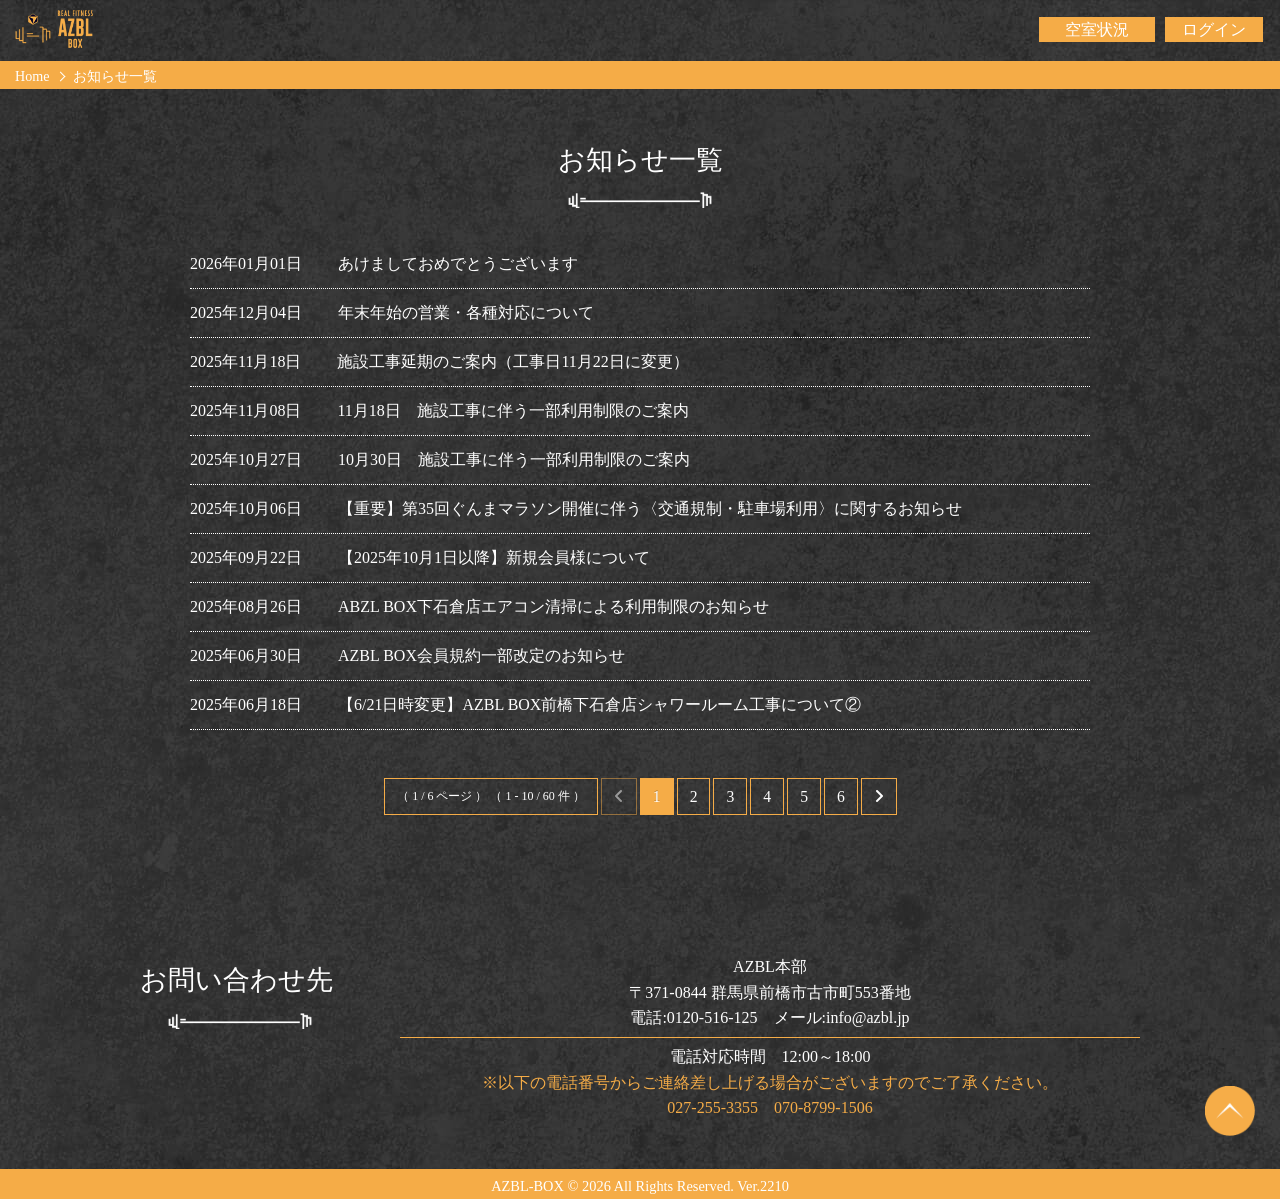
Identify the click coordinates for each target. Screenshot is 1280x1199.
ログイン (1214, 29)
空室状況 (1097, 29)
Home (32, 76)
